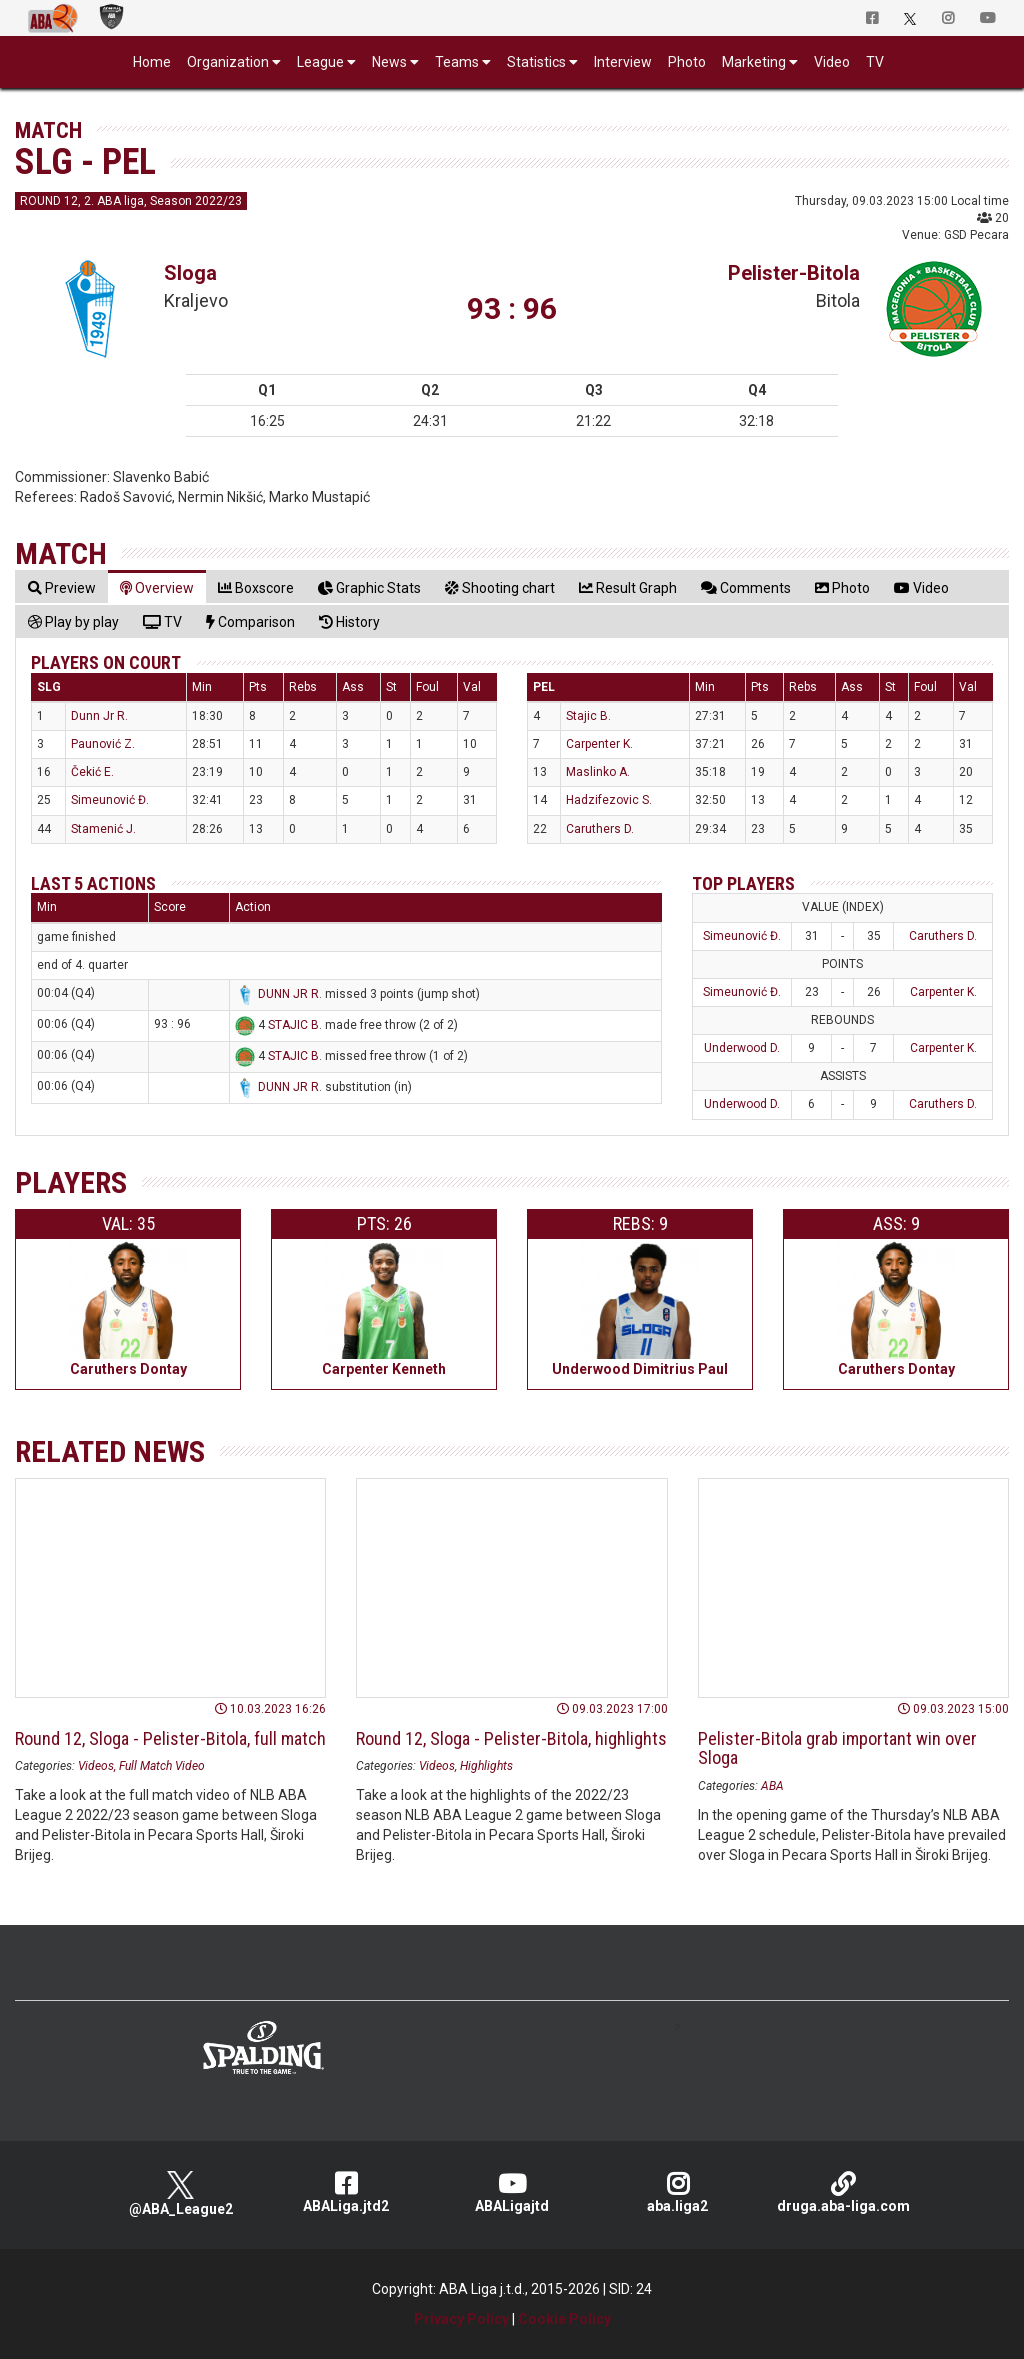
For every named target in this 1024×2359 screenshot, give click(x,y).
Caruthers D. (600, 829)
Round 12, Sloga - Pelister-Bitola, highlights (511, 1738)
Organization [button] (228, 62)
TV (875, 62)
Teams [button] (457, 62)
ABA (772, 1786)
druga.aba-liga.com (843, 2192)
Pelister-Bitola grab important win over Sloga (837, 1748)
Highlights (486, 1766)
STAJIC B (293, 1025)
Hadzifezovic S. (609, 800)
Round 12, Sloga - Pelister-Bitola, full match (170, 1738)
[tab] (62, 587)
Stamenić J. (103, 829)
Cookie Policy (564, 2319)
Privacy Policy (461, 2319)
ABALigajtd (512, 2192)
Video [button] (832, 62)
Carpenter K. (599, 744)
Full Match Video (162, 1766)
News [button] (389, 62)
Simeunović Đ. (110, 800)
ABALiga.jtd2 (346, 2192)
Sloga (190, 273)
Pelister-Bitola (794, 273)
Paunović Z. (103, 744)
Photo (687, 62)
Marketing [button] (754, 62)
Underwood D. (742, 1048)
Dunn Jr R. (99, 716)
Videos (96, 1766)
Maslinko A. (598, 772)
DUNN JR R (288, 994)
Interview (623, 62)
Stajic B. (588, 716)
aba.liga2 (678, 2192)
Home (152, 62)
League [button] (320, 62)
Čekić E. (92, 772)
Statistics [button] (536, 62)
